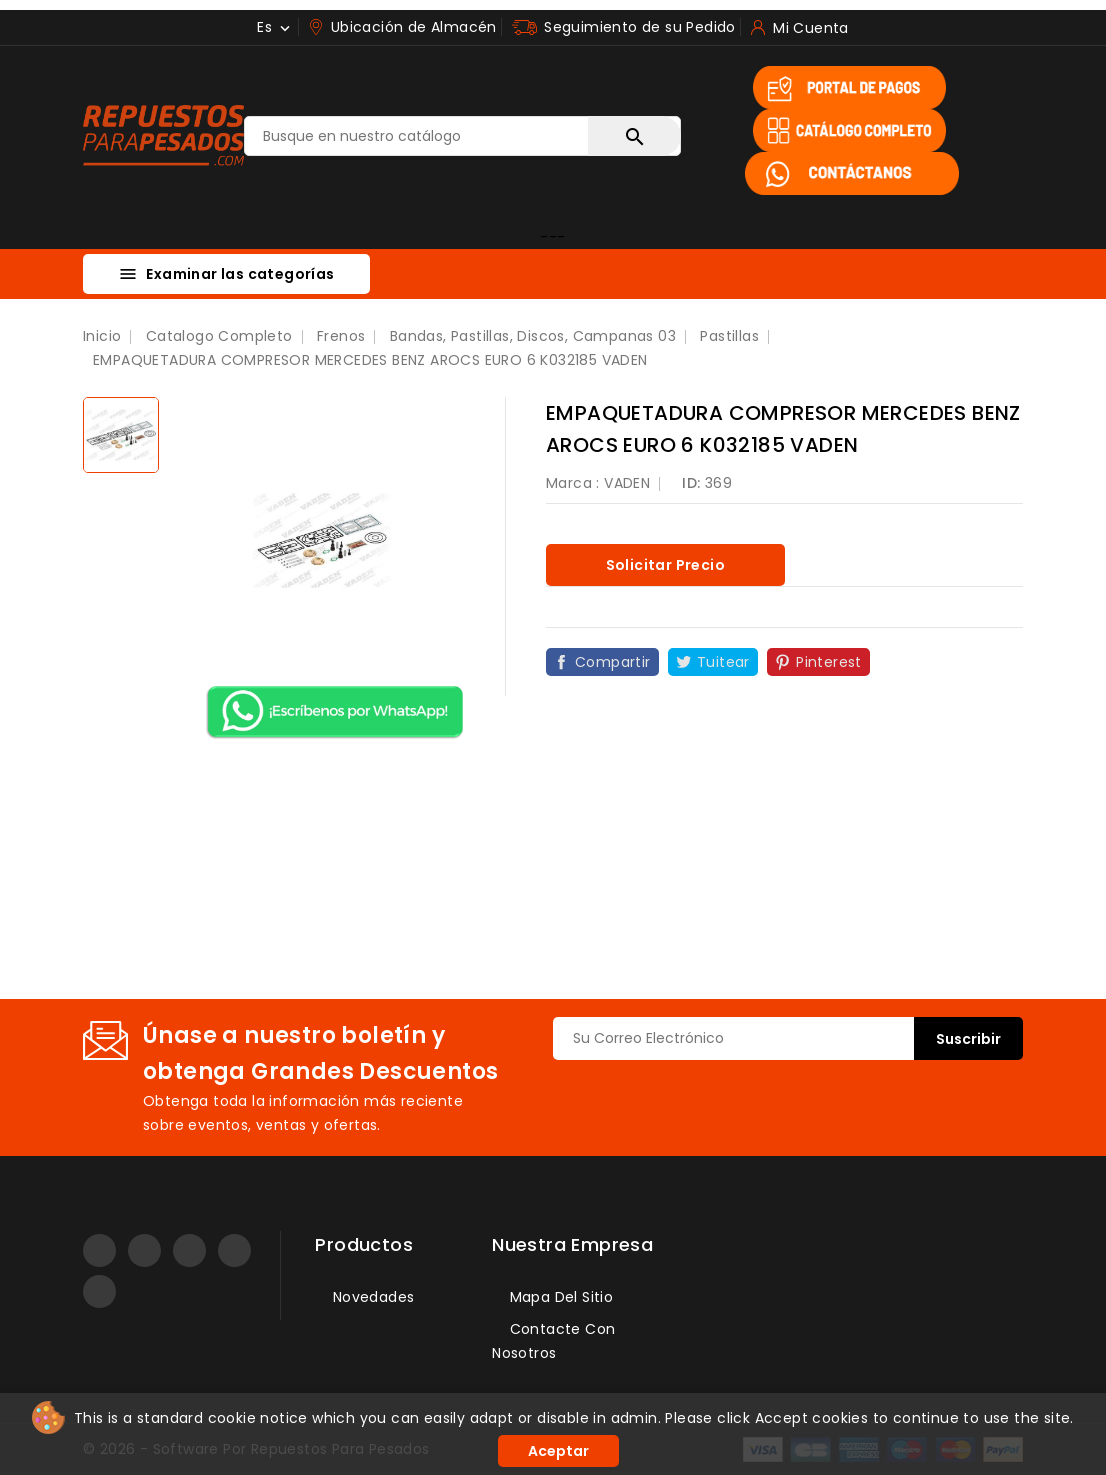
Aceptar (558, 1451)
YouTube (144, 1250)
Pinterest (829, 662)
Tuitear (723, 662)
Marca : (573, 483)
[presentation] (705, 1099)
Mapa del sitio (559, 1297)
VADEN (627, 483)
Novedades (371, 1297)
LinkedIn (234, 1250)
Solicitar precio (665, 565)
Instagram (189, 1250)
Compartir (613, 662)
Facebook (99, 1250)
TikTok (99, 1291)
